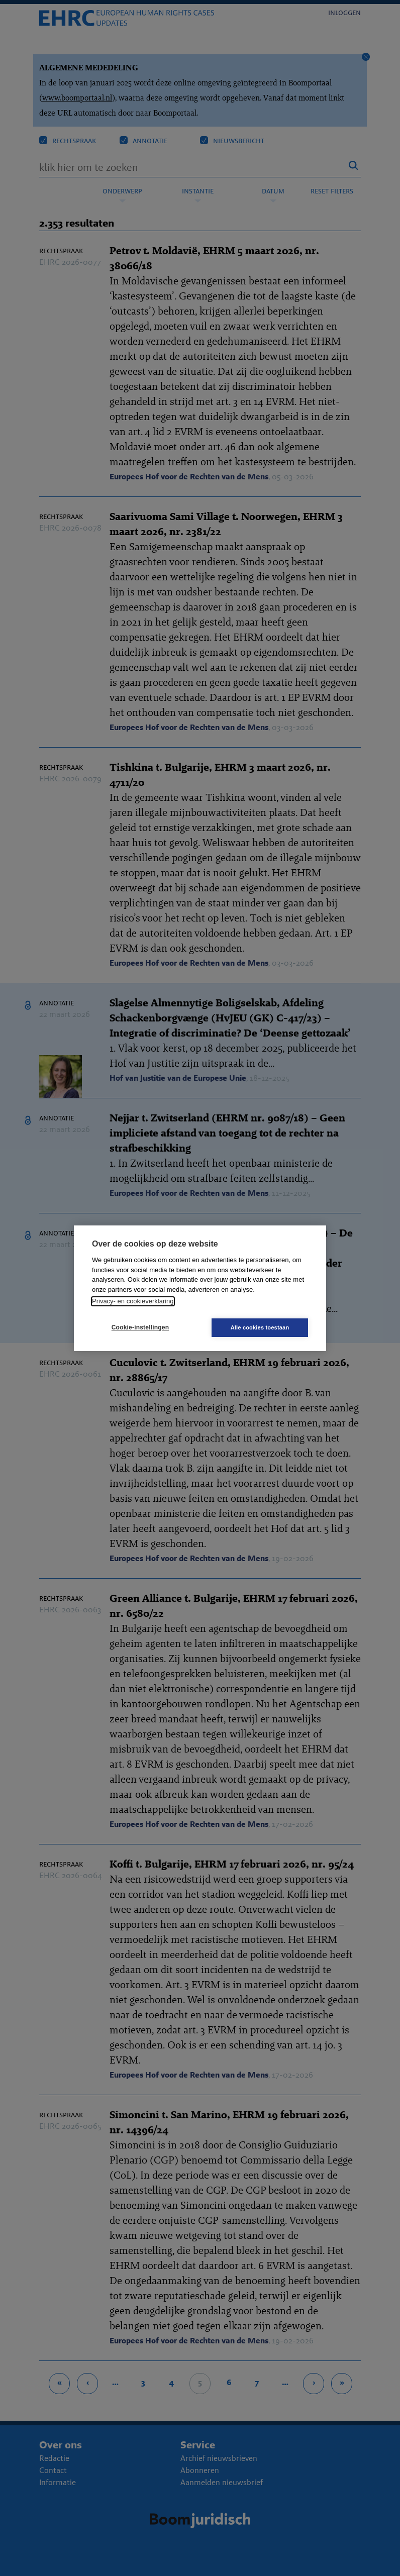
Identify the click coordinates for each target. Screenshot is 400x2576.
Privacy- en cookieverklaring (133, 1301)
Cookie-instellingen (140, 1327)
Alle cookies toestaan (260, 1327)
